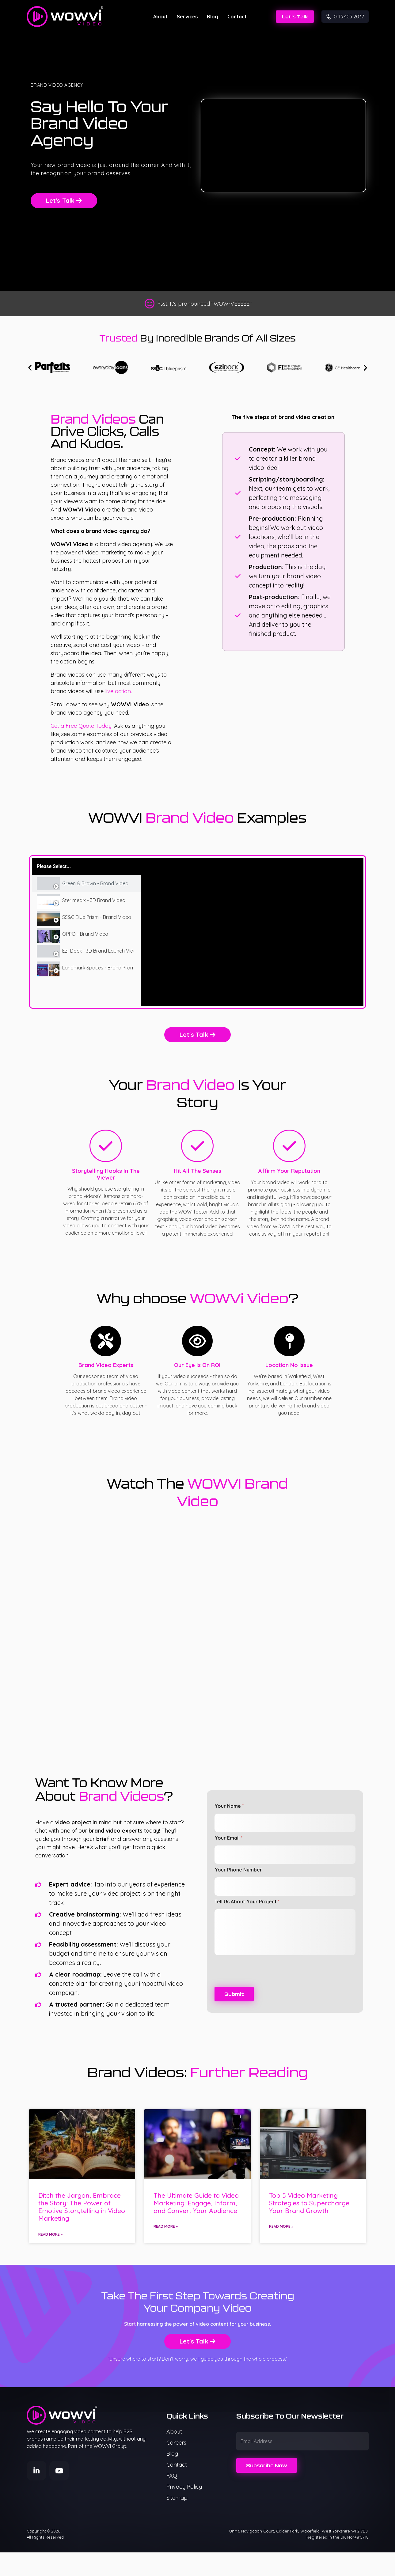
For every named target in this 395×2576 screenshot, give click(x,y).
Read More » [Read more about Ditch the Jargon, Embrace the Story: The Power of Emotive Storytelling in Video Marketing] (50, 2234)
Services (187, 16)
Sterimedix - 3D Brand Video (93, 900)
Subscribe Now (266, 2465)
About (160, 16)
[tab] (86, 883)
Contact (237, 16)
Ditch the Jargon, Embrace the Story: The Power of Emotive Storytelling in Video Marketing (81, 2207)
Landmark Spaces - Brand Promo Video (98, 968)
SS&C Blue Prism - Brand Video (96, 917)
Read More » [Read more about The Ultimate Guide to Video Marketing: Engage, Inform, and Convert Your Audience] (166, 2226)
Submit (234, 1994)
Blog (212, 16)
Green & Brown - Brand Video (95, 883)
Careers (176, 2442)
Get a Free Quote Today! (81, 725)
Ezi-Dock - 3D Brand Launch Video (98, 951)
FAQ (171, 2475)
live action (118, 691)
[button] (30, 367)
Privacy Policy (184, 2486)
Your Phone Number (238, 1870)
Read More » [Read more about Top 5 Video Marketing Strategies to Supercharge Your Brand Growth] (281, 2226)
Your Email (228, 1838)
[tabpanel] (252, 932)
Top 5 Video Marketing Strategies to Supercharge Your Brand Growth (309, 2203)
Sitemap (177, 2497)
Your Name (229, 1806)
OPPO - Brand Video (85, 934)
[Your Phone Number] (285, 1886)
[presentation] (261, 1983)
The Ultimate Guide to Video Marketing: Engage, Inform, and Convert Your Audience (196, 2203)
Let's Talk (295, 16)
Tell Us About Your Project (247, 1902)
